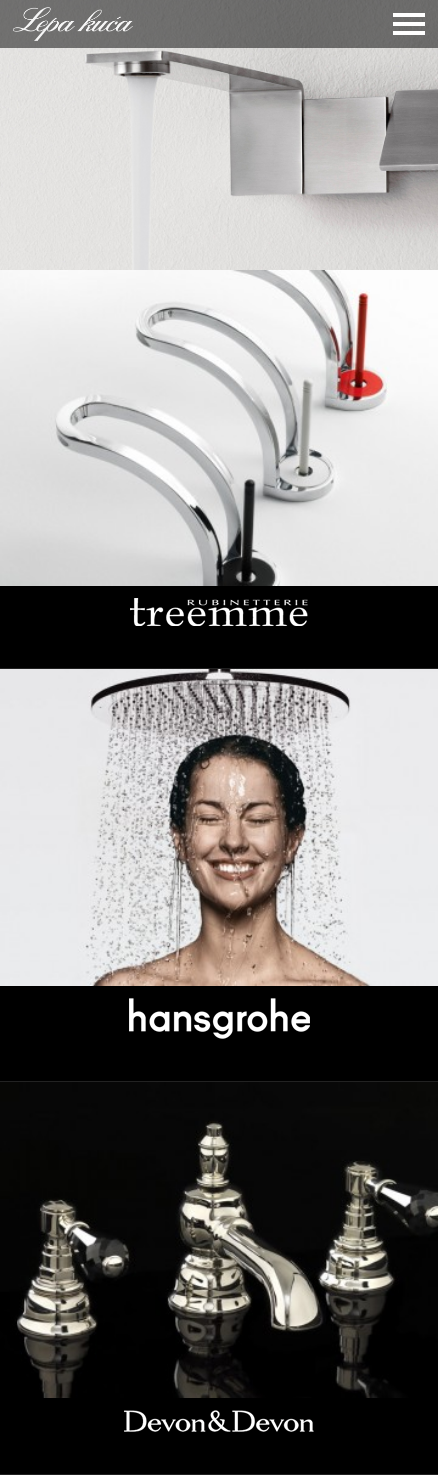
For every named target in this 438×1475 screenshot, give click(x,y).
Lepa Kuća (73, 24)
